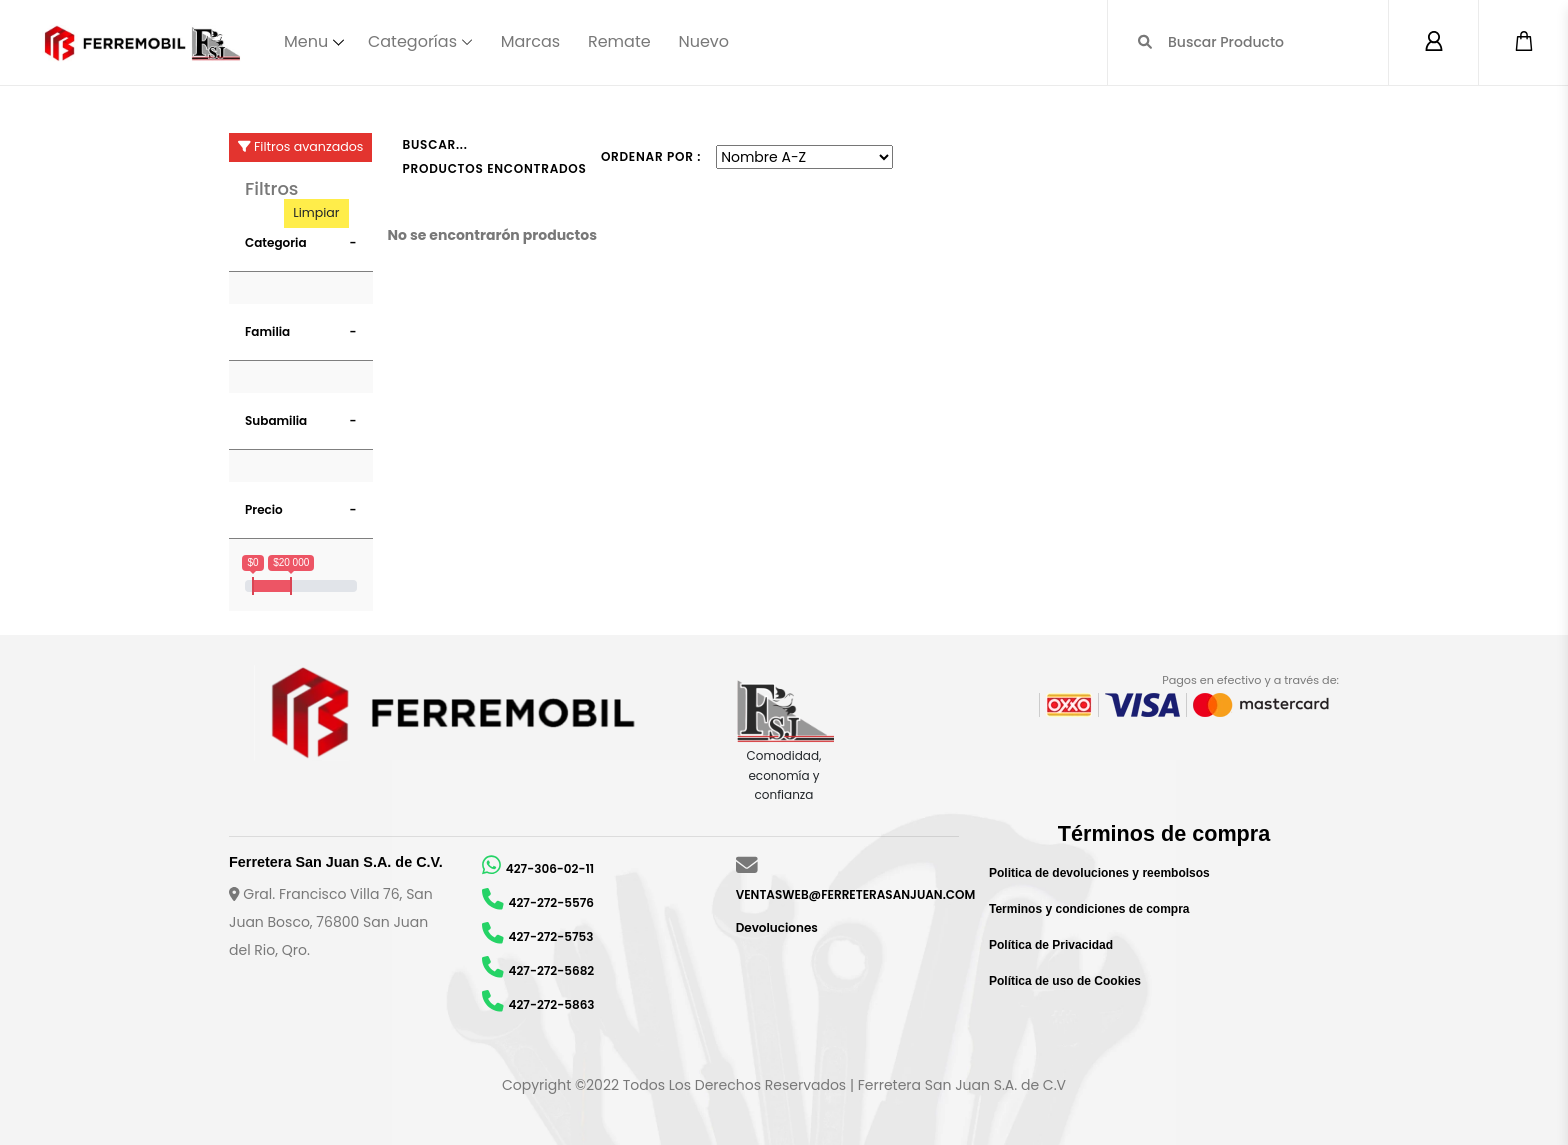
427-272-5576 (551, 902)
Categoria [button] (276, 242)
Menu (306, 41)
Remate (619, 41)
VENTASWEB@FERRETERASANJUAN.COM (856, 894)
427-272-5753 (551, 936)
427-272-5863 (552, 1004)
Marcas (530, 41)
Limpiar (316, 212)
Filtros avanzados (300, 146)
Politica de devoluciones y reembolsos (1099, 873)
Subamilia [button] (276, 420)
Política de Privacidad (1051, 945)
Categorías (412, 41)
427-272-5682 (552, 970)
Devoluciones (777, 927)
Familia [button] (267, 331)
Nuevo (703, 41)
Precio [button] (264, 509)
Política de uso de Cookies (1065, 981)
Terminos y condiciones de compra (1089, 909)
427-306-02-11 (550, 868)
